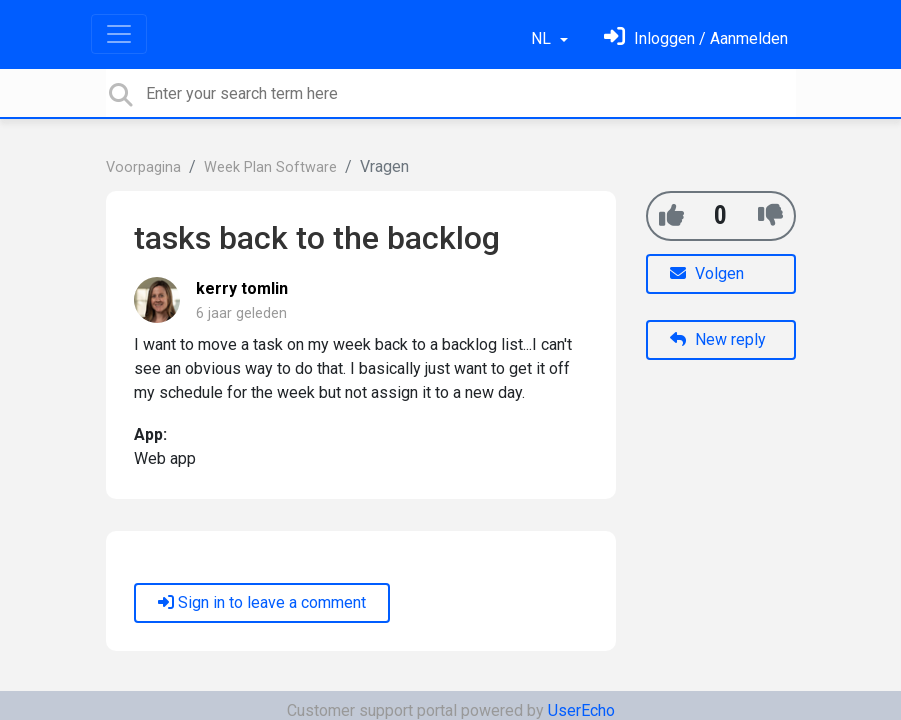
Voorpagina (143, 167)
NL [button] (543, 38)
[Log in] (696, 38)
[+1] (671, 215)
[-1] (770, 215)
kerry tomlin (242, 288)
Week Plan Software (270, 167)
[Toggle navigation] (119, 34)
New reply (718, 339)
